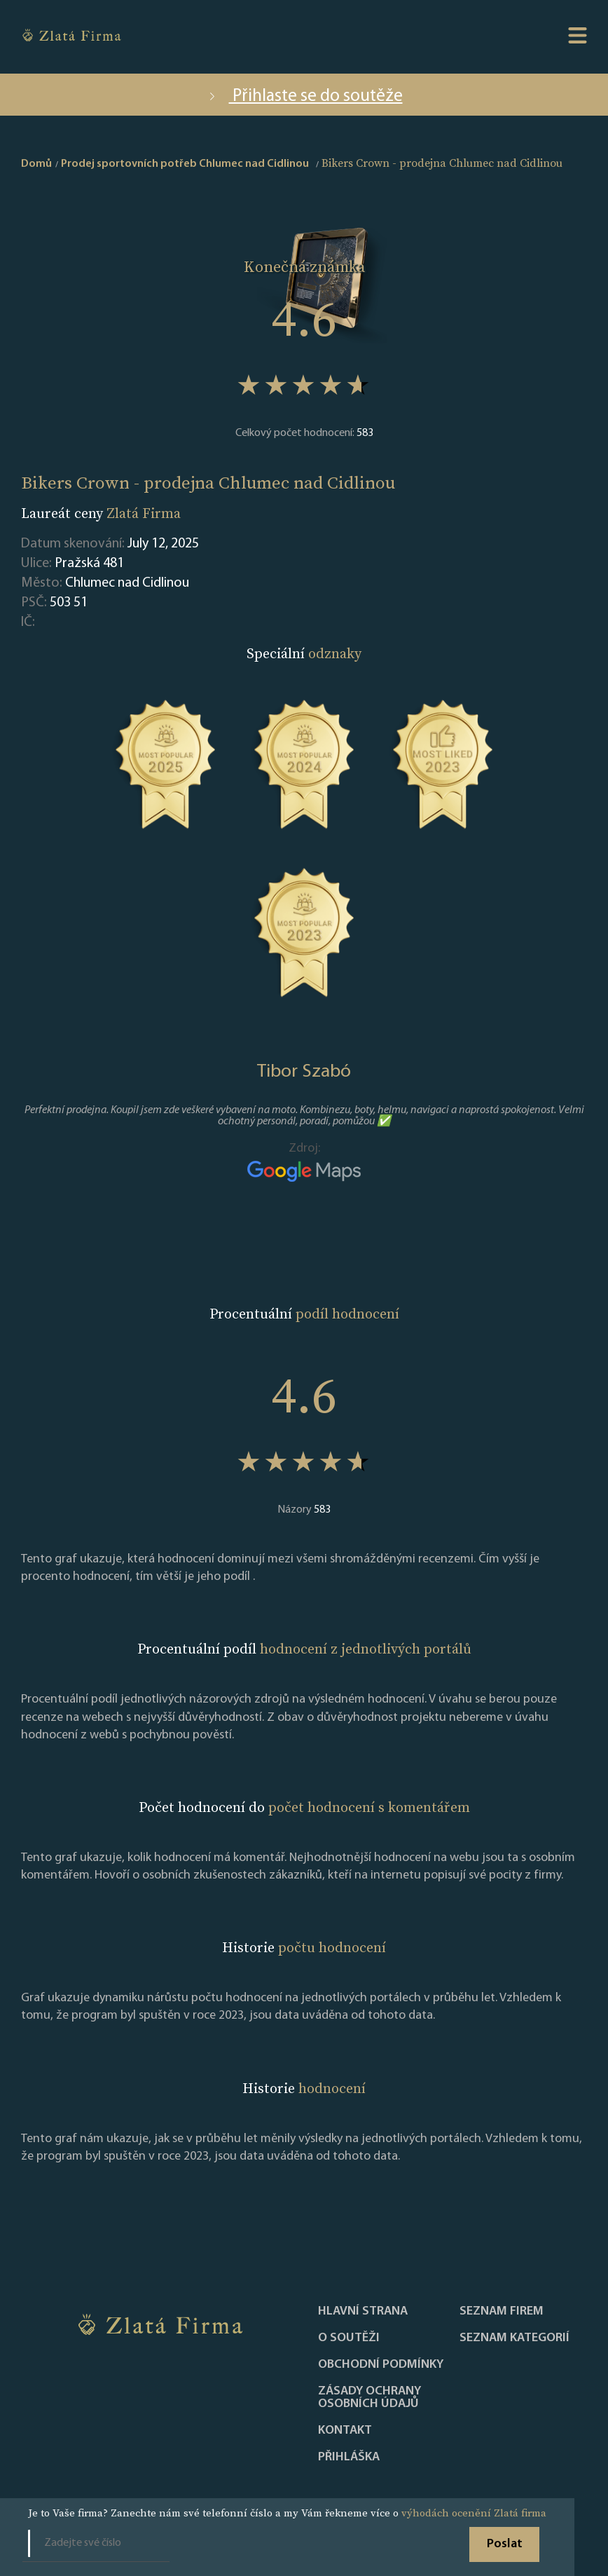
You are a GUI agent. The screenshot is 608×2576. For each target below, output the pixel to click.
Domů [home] (36, 164)
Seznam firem (502, 2311)
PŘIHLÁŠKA (349, 2457)
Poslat (505, 2544)
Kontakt (345, 2431)
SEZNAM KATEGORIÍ (514, 2338)
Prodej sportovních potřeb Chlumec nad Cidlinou (185, 164)
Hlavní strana (363, 2311)
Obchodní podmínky (380, 2365)
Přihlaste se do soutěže (304, 96)
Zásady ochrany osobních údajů (369, 2398)
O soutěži (349, 2338)
